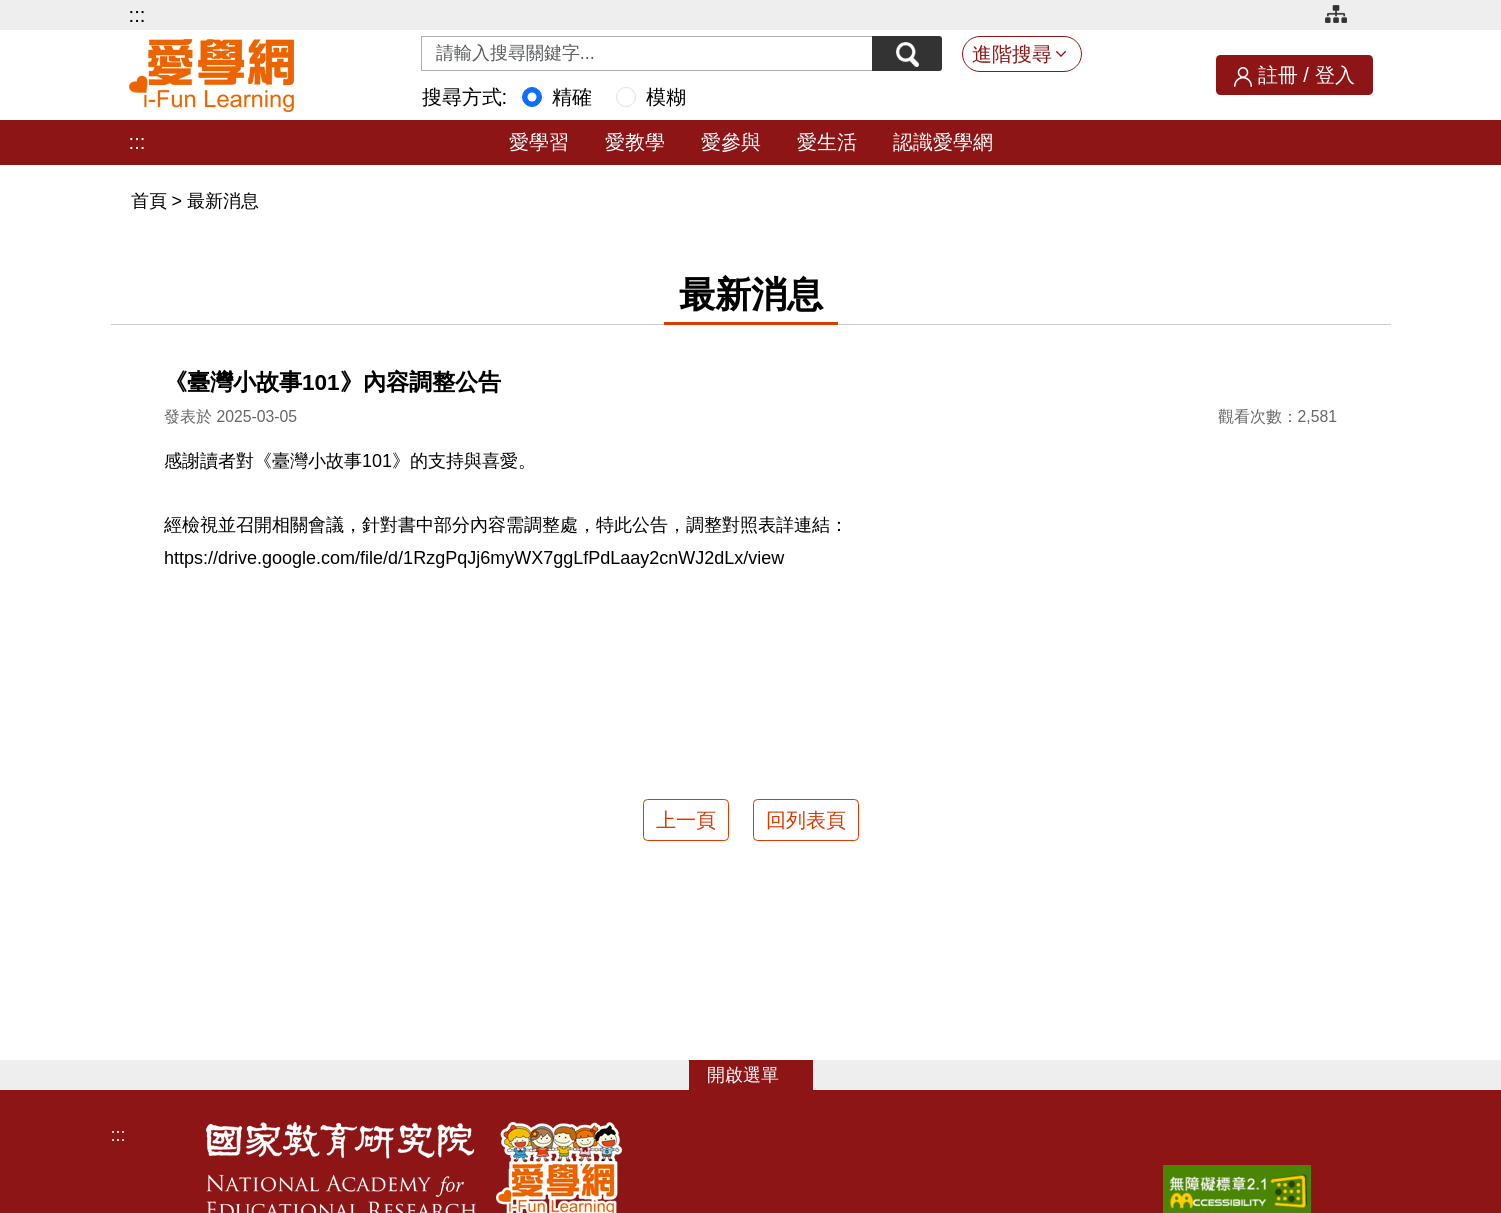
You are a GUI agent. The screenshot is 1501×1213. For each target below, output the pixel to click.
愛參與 (731, 142)
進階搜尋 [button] (1012, 54)
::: (137, 15)
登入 (1335, 75)
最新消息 (223, 201)
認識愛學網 (943, 142)
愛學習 (539, 142)
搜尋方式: (465, 97)
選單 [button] (761, 1075)
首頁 (151, 201)
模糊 (666, 97)
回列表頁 (806, 820)
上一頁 (686, 820)
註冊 (1278, 75)
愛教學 (635, 142)
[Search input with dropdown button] (647, 53)
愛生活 (827, 142)
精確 (572, 97)
